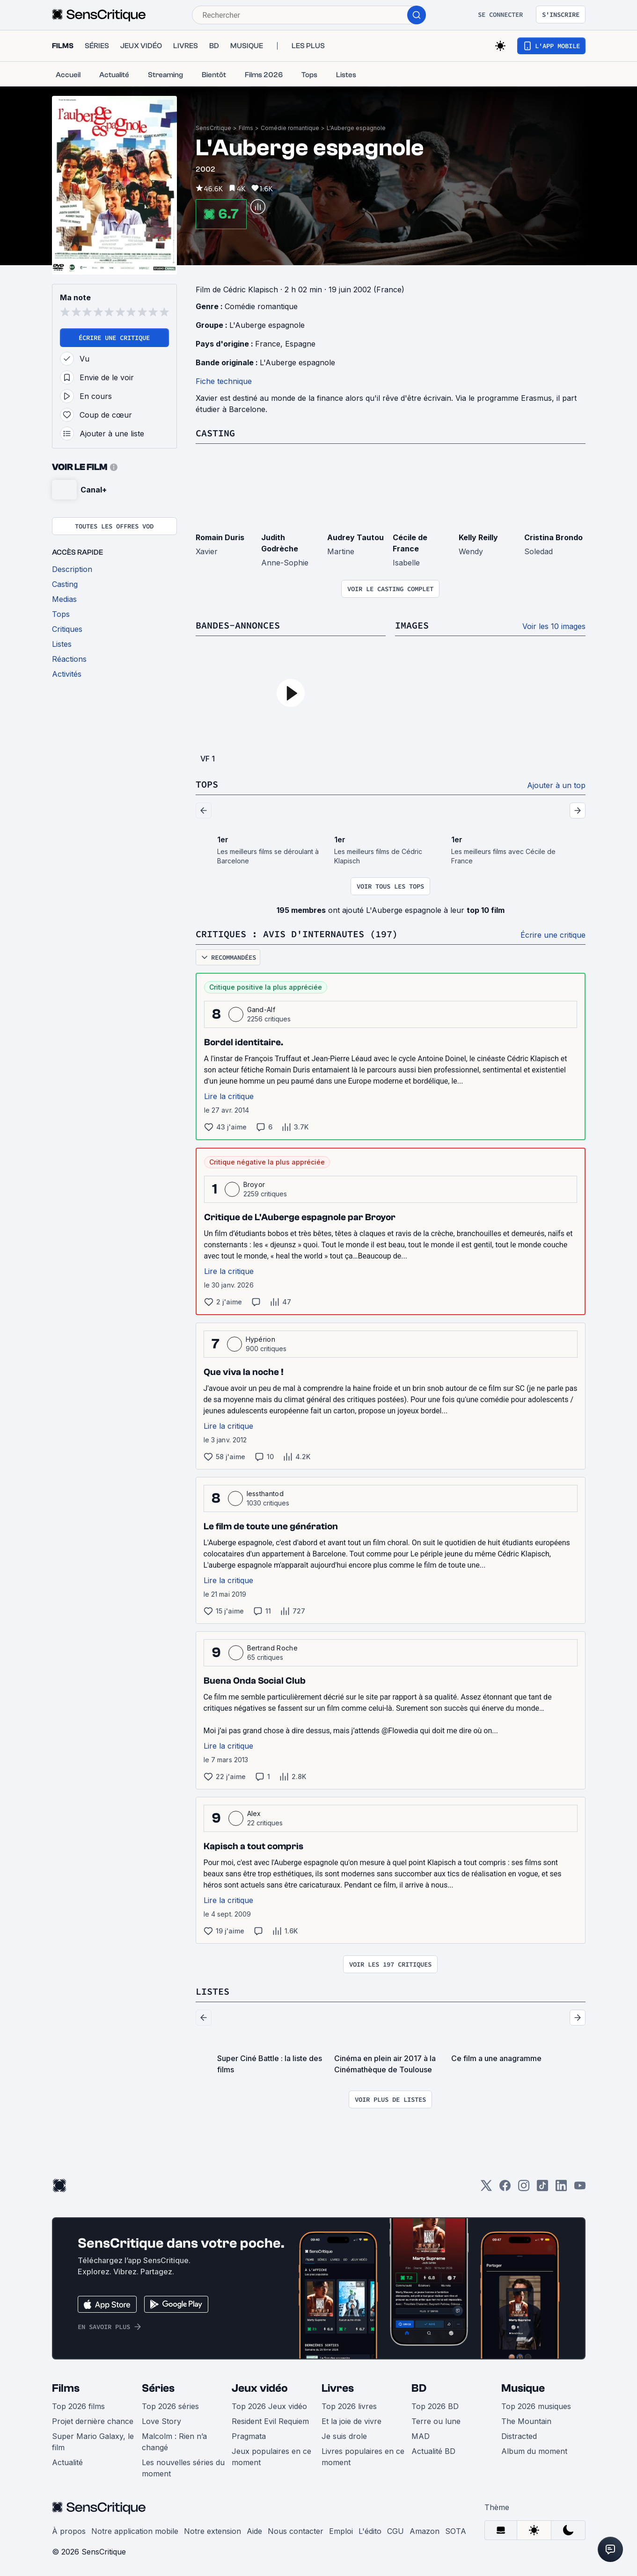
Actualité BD (433, 2451)
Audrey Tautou (355, 537)
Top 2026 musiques (536, 2406)
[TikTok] (542, 2188)
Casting (215, 433)
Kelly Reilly (478, 537)
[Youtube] (580, 2188)
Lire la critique (229, 1096)
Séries (158, 2388)
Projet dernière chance (92, 2421)
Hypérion (261, 1339)
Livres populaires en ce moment (363, 2456)
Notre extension (212, 2531)
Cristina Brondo (553, 537)
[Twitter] (486, 2188)
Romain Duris (220, 537)
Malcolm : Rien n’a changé (174, 2441)
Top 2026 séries (170, 2406)
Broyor (254, 1184)
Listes (212, 1991)
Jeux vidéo (260, 2388)
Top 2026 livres (349, 2406)
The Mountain (526, 2421)
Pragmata (249, 2436)
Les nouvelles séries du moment (183, 2468)
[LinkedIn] (561, 2188)
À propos (69, 2531)
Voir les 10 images (554, 626)
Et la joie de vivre (351, 2421)
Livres (338, 2388)
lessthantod (265, 1494)
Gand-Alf (261, 1009)
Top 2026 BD (435, 2406)
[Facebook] (505, 2188)
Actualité (67, 2462)
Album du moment (534, 2451)
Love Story (161, 2421)
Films (246, 127)
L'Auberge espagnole (356, 127)
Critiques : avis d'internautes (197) (297, 934)
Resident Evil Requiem (270, 2421)
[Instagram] (523, 2188)
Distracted (519, 2436)
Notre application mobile (134, 2531)
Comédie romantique (290, 127)
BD (418, 2388)
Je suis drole (344, 2436)
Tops (207, 784)
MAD (420, 2436)
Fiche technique (224, 381)
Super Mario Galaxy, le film (93, 2441)
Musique (523, 2388)
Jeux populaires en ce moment (271, 2456)
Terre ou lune (436, 2421)
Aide (254, 2531)
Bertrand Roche (272, 1648)
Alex (254, 1813)
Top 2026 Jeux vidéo (269, 2406)
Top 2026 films (78, 2406)
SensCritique (213, 127)
